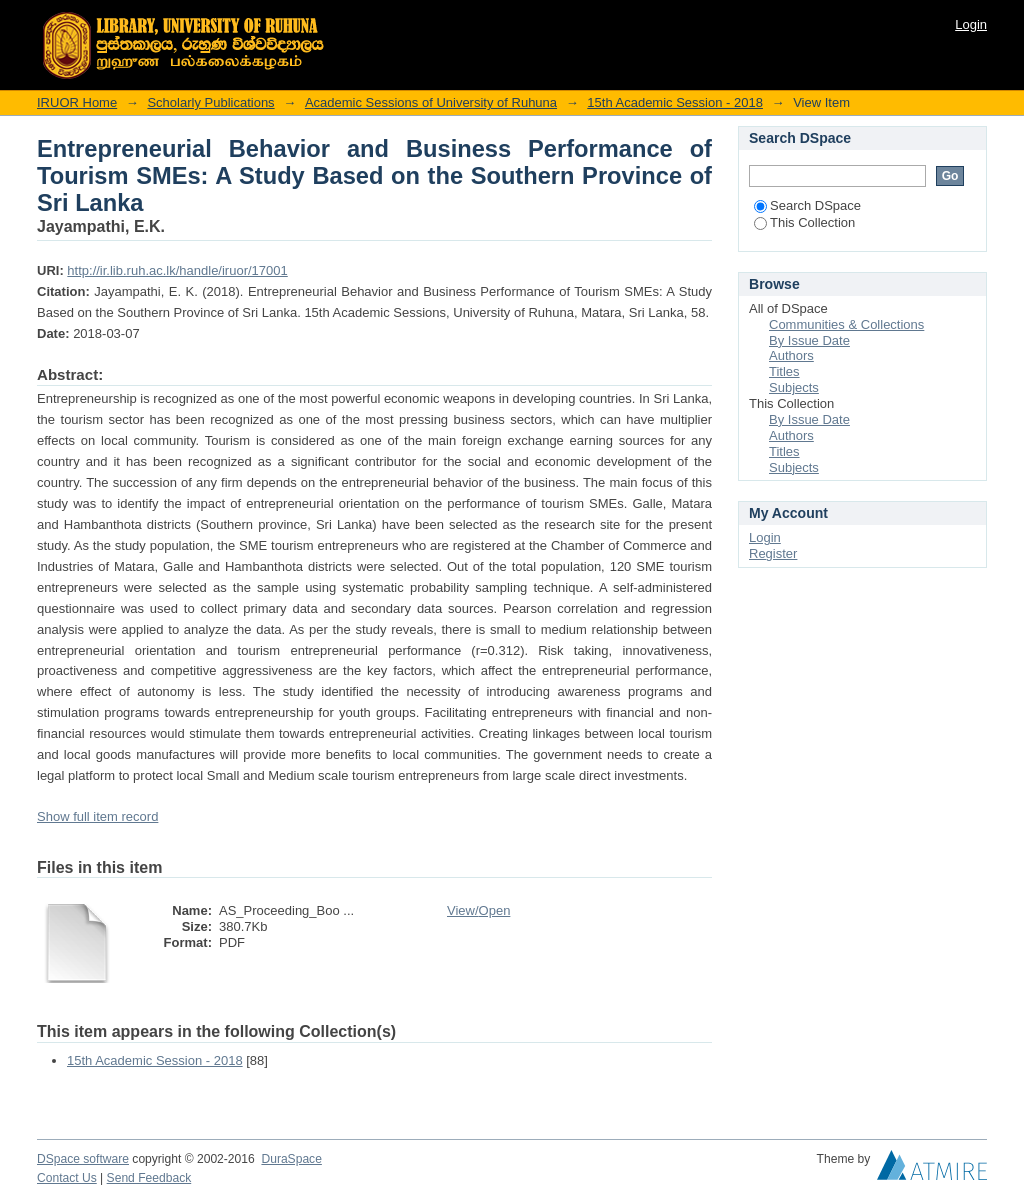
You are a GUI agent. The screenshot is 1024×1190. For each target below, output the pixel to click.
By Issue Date (809, 340)
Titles (784, 371)
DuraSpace (291, 1159)
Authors (791, 355)
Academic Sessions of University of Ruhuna (431, 102)
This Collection (804, 222)
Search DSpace (807, 205)
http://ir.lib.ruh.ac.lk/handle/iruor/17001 (177, 270)
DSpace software (83, 1159)
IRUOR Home (77, 102)
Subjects (794, 387)
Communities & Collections (846, 324)
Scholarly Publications (210, 102)
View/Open (478, 910)
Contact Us (67, 1178)
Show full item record (97, 816)
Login (971, 24)
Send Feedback (149, 1178)
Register (773, 553)
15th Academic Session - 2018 (675, 102)
